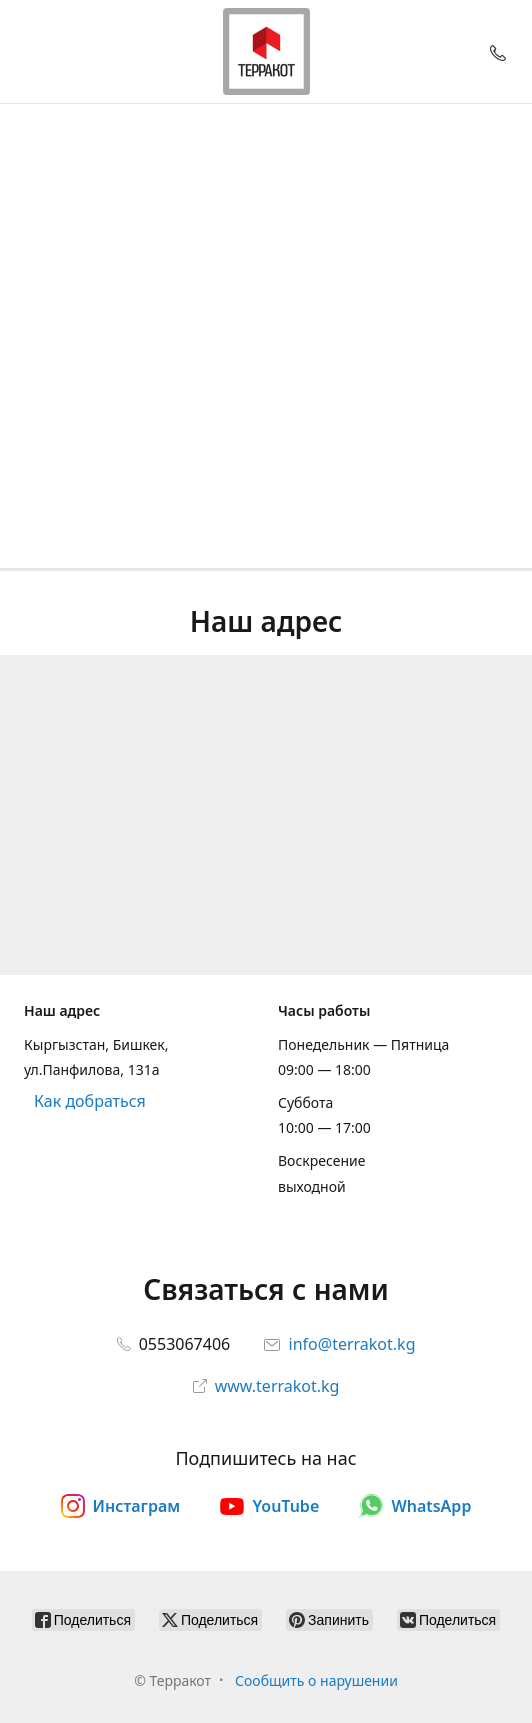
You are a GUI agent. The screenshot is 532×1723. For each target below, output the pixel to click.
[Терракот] (266, 51)
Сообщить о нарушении (316, 1680)
